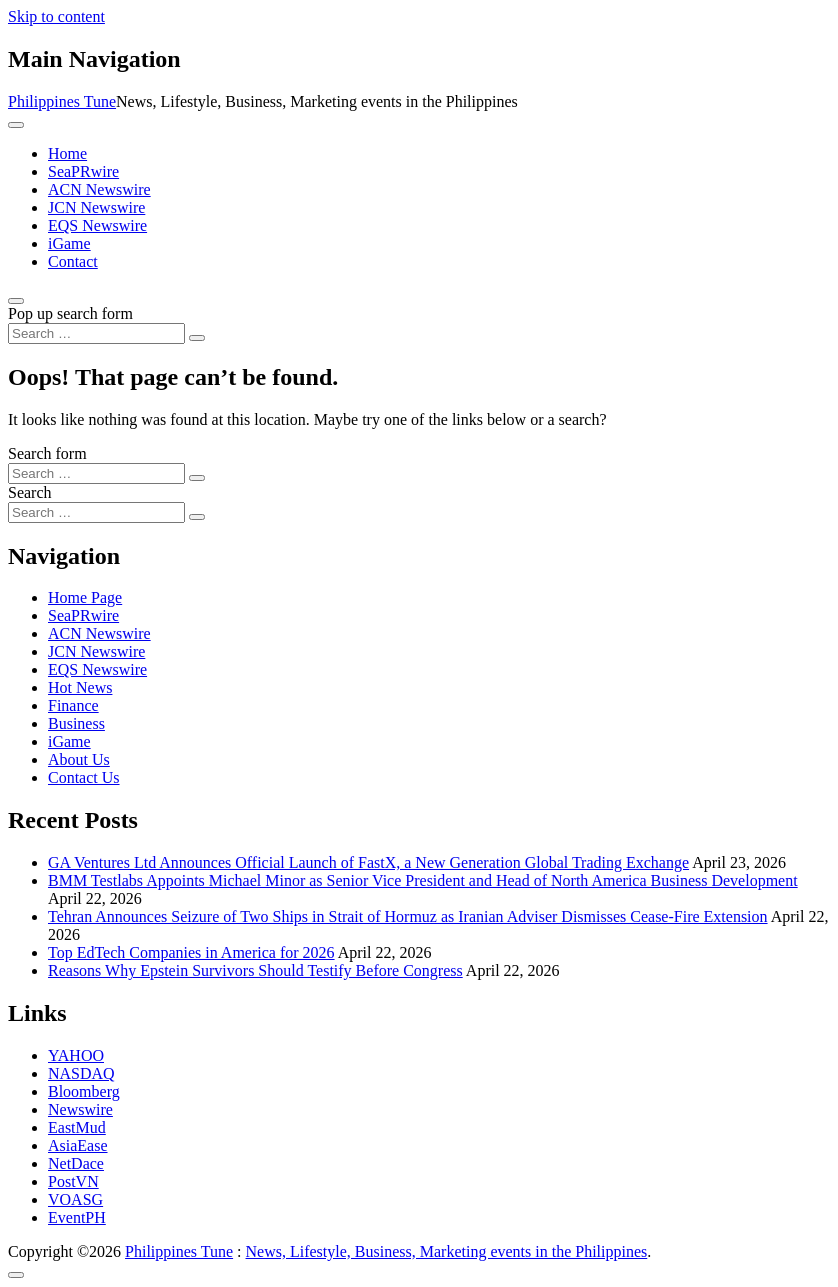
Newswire (80, 1109)
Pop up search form (70, 313)
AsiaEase (78, 1145)
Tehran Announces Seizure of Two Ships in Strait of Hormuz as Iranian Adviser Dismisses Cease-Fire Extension (408, 916)
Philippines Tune (62, 101)
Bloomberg (84, 1091)
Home (67, 153)
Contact (73, 261)
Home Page (85, 597)
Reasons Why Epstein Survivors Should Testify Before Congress (255, 970)
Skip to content (56, 16)
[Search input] (96, 333)
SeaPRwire (83, 171)
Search (30, 492)
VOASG (75, 1199)
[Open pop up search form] (16, 301)
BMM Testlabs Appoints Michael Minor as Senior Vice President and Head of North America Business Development (423, 880)
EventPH (77, 1217)
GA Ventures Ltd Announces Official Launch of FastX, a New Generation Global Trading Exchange (368, 862)
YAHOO (76, 1055)
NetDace (76, 1163)
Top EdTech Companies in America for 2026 (191, 952)
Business (76, 723)
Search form (47, 453)
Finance (73, 705)
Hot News (80, 687)
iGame (69, 243)
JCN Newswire (96, 207)
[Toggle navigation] (16, 125)
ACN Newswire (99, 189)
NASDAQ (81, 1073)
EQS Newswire (97, 225)
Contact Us (84, 777)
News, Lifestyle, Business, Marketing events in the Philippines (447, 1251)
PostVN (73, 1181)
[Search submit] (197, 338)
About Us (79, 759)
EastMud (77, 1127)
